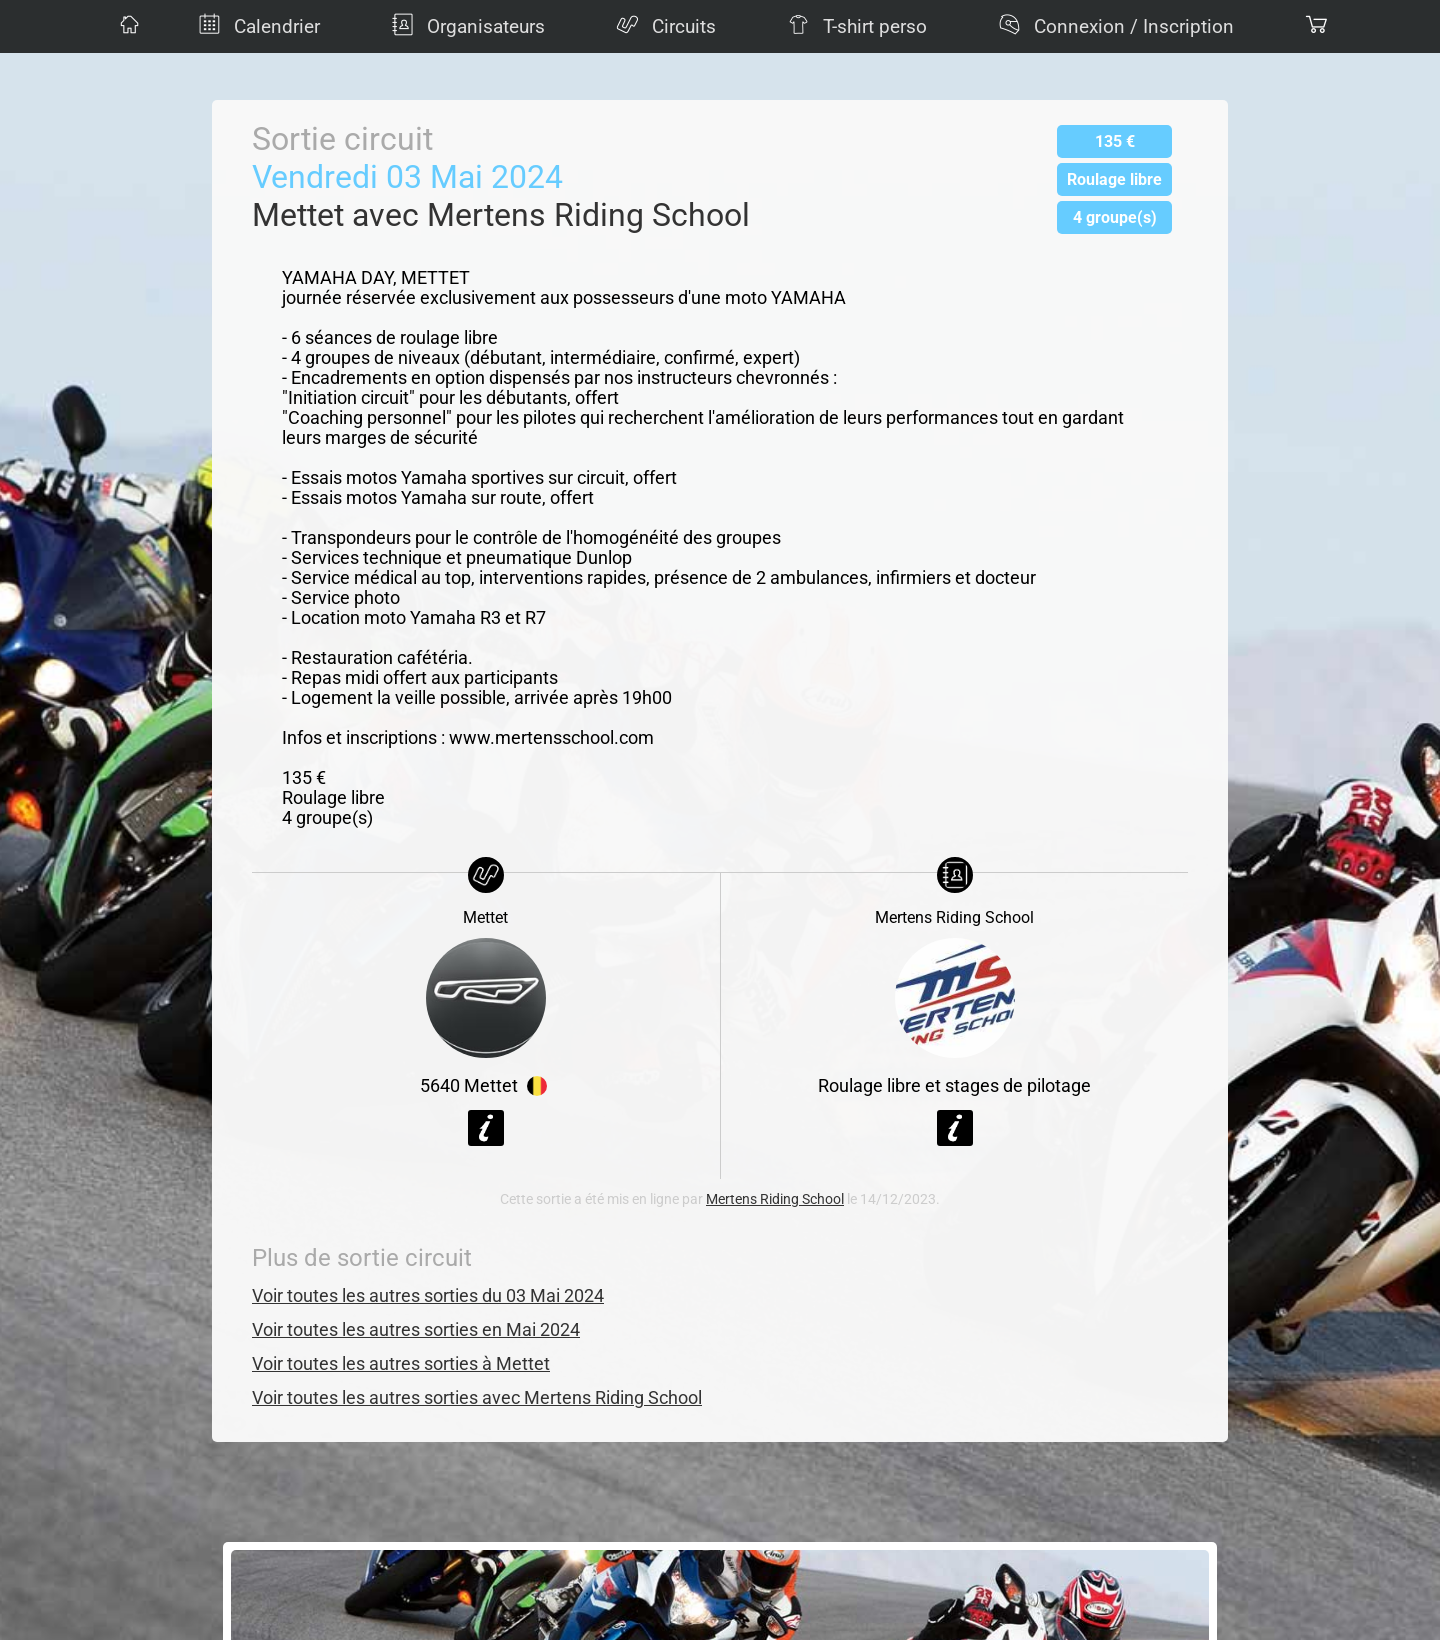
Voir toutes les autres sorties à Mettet (401, 1364)
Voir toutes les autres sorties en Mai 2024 (416, 1330)
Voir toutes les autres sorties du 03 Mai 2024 (428, 1296)
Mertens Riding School (775, 1199)
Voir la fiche (486, 1128)
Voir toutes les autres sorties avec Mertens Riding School (477, 1398)
